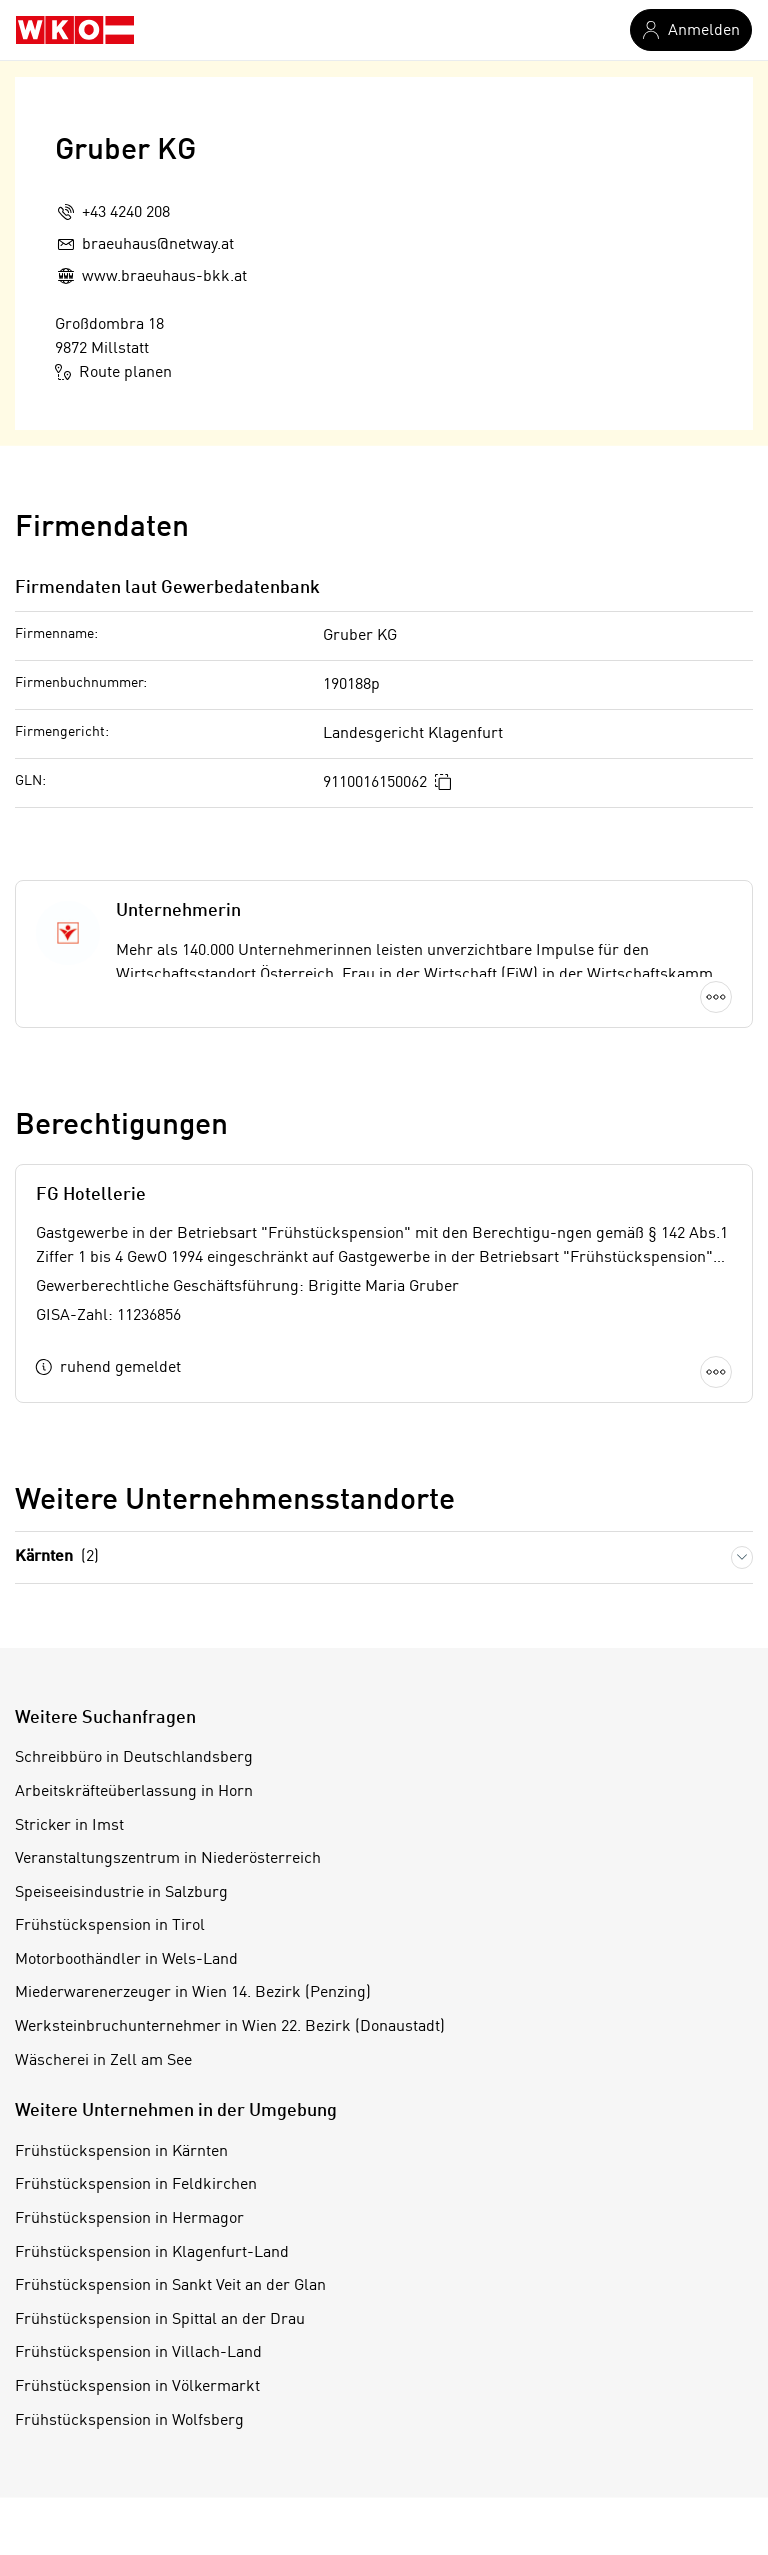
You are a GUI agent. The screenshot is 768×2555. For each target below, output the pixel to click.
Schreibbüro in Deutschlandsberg (134, 1758)
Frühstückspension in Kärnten (121, 2152)
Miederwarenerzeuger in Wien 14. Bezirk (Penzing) (193, 1993)
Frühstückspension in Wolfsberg (129, 2421)
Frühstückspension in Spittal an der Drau (160, 2320)
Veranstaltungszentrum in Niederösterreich (168, 1859)
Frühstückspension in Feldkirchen (136, 2185)
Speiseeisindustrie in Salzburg (121, 1893)
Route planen (113, 372)
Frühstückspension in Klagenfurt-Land (152, 2253)
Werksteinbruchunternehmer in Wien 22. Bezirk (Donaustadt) (230, 2027)
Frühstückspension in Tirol (110, 1926)
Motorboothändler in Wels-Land (126, 1960)
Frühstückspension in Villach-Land (138, 2353)
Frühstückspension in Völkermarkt (137, 2387)
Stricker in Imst (69, 1826)
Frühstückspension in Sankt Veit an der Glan (170, 2286)
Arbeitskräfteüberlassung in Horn (134, 1792)
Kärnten (57, 1557)
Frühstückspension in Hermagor (129, 2219)
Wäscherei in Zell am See (103, 2061)
